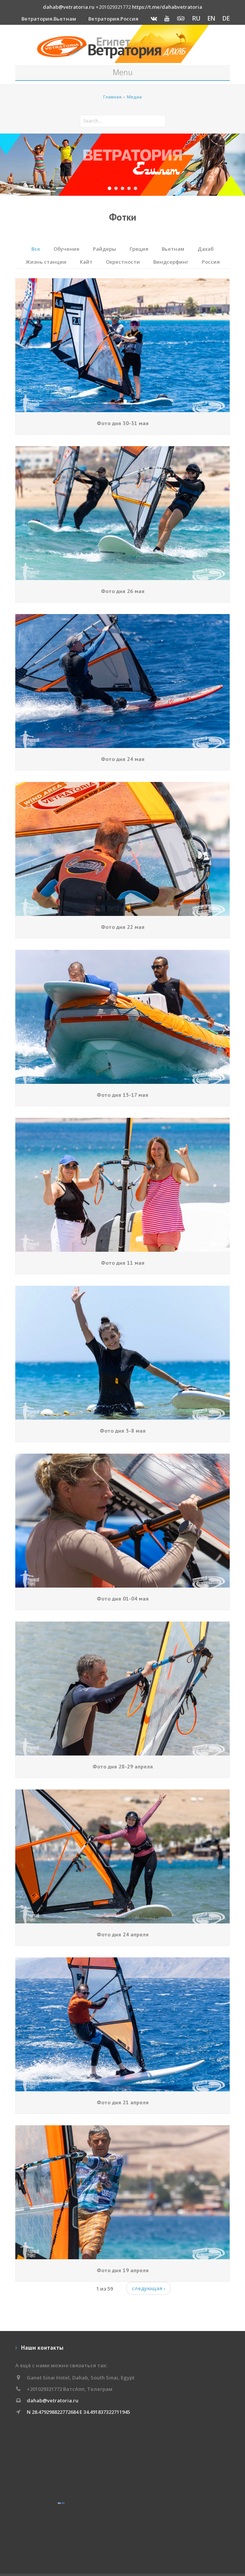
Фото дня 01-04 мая (123, 1598)
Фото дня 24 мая (122, 759)
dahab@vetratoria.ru (68, 6)
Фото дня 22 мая (122, 927)
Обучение (67, 248)
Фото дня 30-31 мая (123, 423)
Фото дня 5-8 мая (123, 1430)
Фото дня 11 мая (122, 1262)
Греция (139, 248)
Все (35, 248)
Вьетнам (173, 248)
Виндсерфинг (170, 261)
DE (226, 18)
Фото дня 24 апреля (123, 1934)
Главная (112, 97)
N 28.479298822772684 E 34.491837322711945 (78, 2411)
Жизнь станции (46, 261)
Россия (211, 261)
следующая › (148, 2288)
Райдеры (104, 248)
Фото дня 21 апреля (123, 2102)
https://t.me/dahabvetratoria (167, 6)
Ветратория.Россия (113, 18)
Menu (123, 72)
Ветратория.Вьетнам (48, 18)
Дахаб (206, 248)
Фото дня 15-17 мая (122, 1094)
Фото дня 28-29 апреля (122, 1766)
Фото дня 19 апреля (123, 2270)
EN (211, 18)
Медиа (134, 97)
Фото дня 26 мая (122, 591)
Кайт (86, 261)
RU (196, 18)
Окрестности (123, 261)
